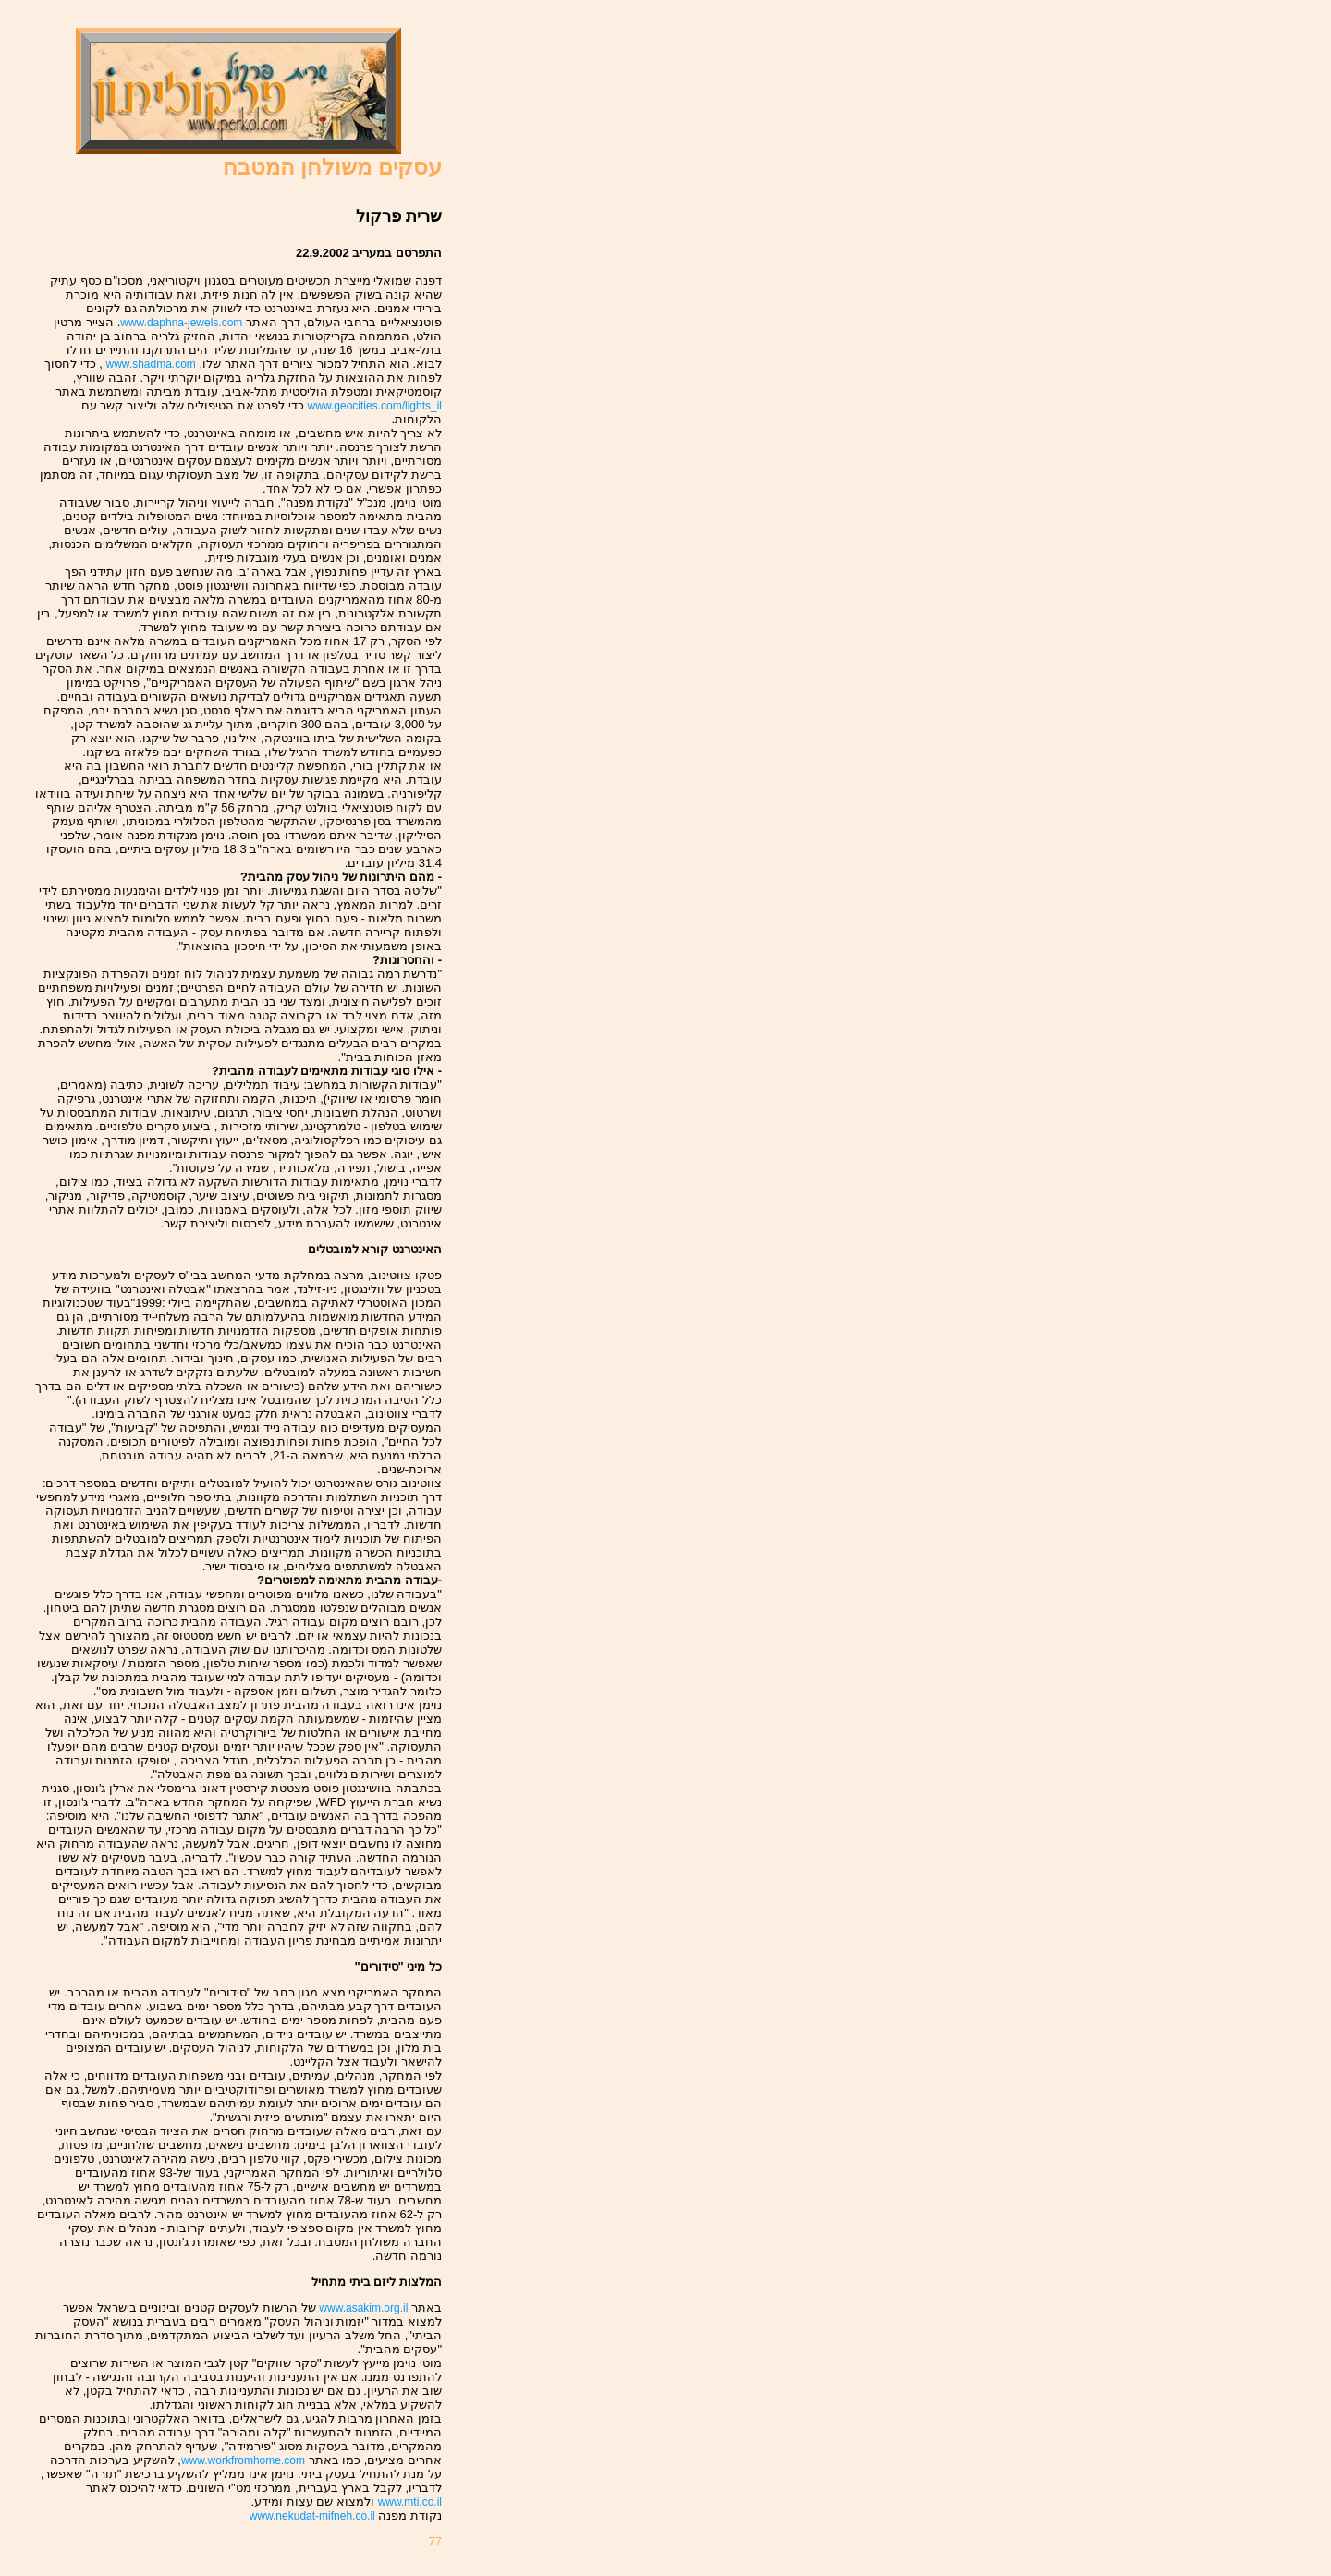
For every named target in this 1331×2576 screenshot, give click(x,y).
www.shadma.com (151, 364)
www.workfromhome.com (243, 2460)
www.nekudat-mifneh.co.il (312, 2515)
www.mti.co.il (410, 2502)
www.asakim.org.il (363, 2307)
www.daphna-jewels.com (181, 322)
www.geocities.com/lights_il (375, 405)
